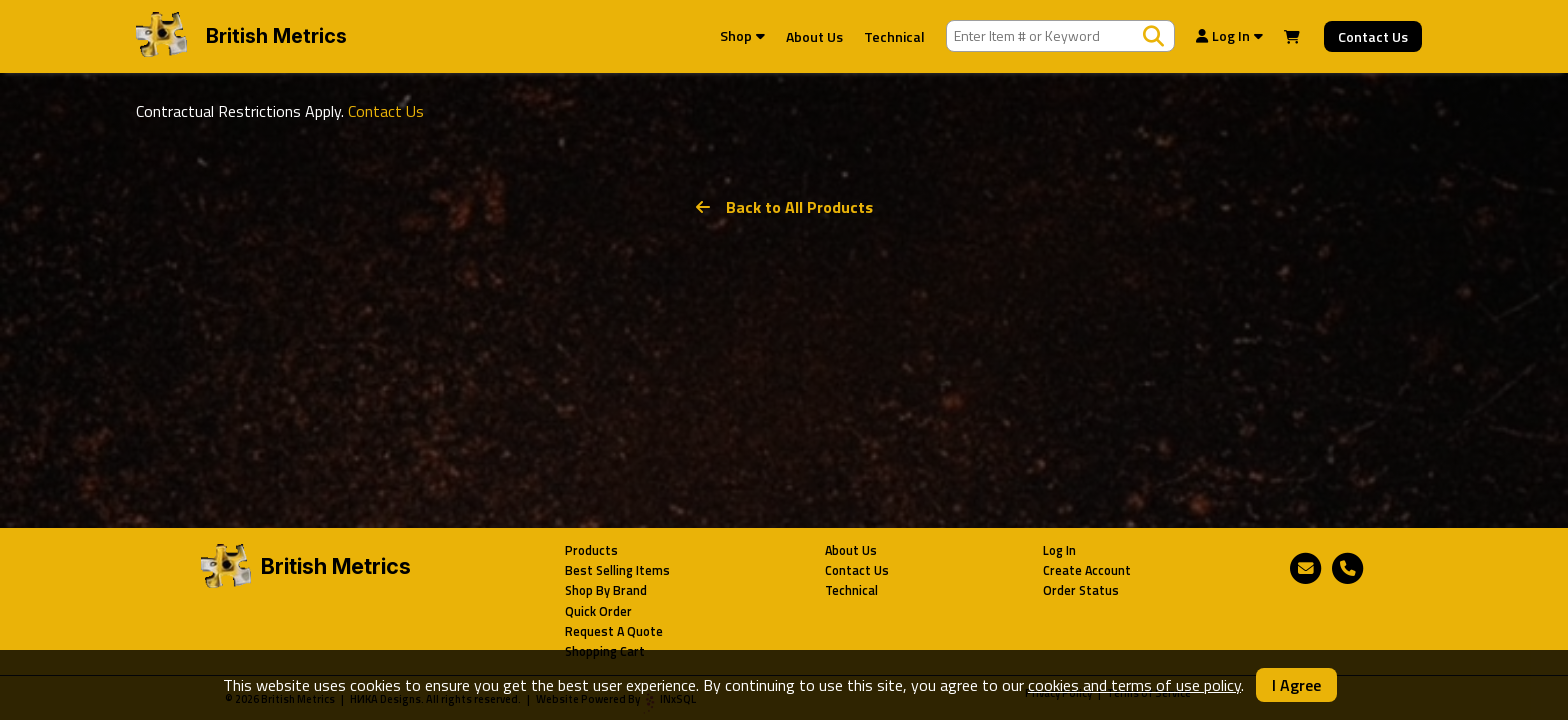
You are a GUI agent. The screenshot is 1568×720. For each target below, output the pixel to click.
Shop (742, 35)
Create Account (1087, 570)
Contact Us (1373, 36)
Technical (894, 36)
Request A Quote (614, 631)
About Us (814, 36)
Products (591, 550)
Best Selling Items (617, 570)
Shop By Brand (606, 590)
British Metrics (276, 36)
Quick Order (598, 611)
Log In (1229, 35)
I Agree (1296, 685)
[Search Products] (1153, 36)
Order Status (1081, 590)
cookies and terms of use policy (1134, 685)
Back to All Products (784, 207)
